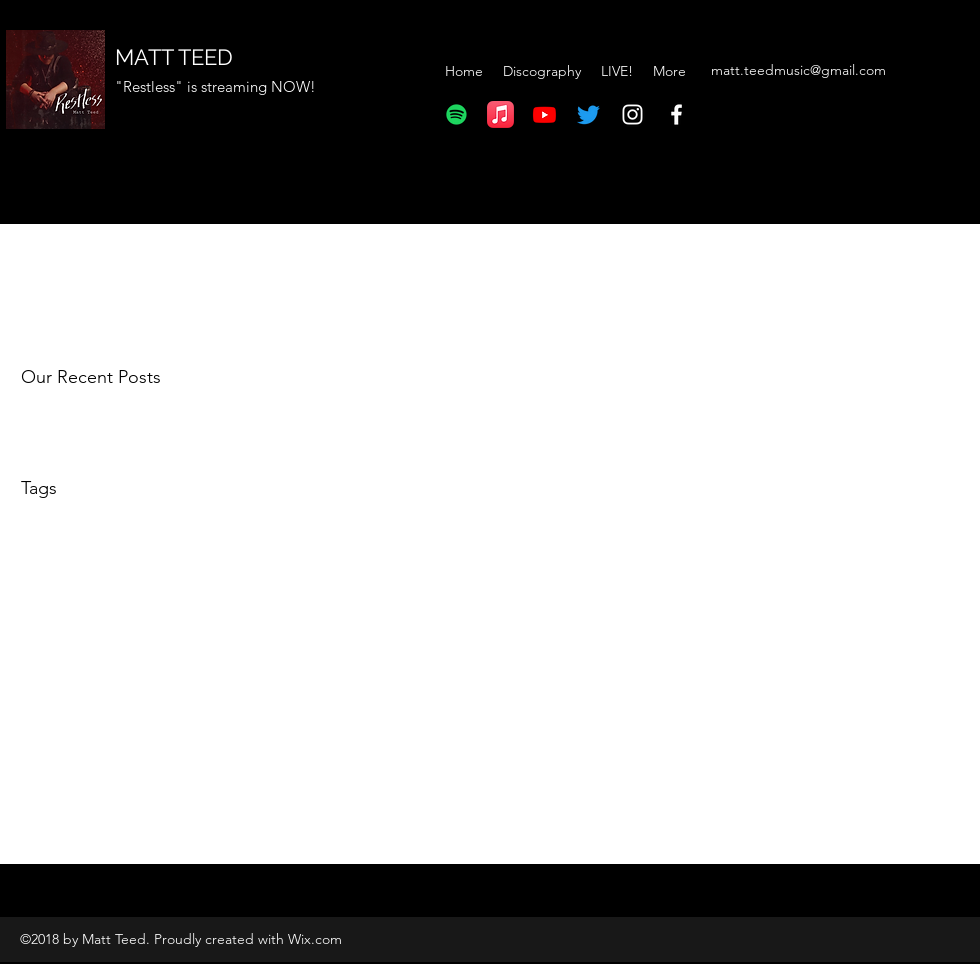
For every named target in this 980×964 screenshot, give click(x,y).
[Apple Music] (500, 114)
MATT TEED (174, 57)
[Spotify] (456, 114)
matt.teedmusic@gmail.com (798, 70)
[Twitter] (588, 114)
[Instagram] (632, 114)
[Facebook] (676, 114)
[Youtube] (544, 114)
